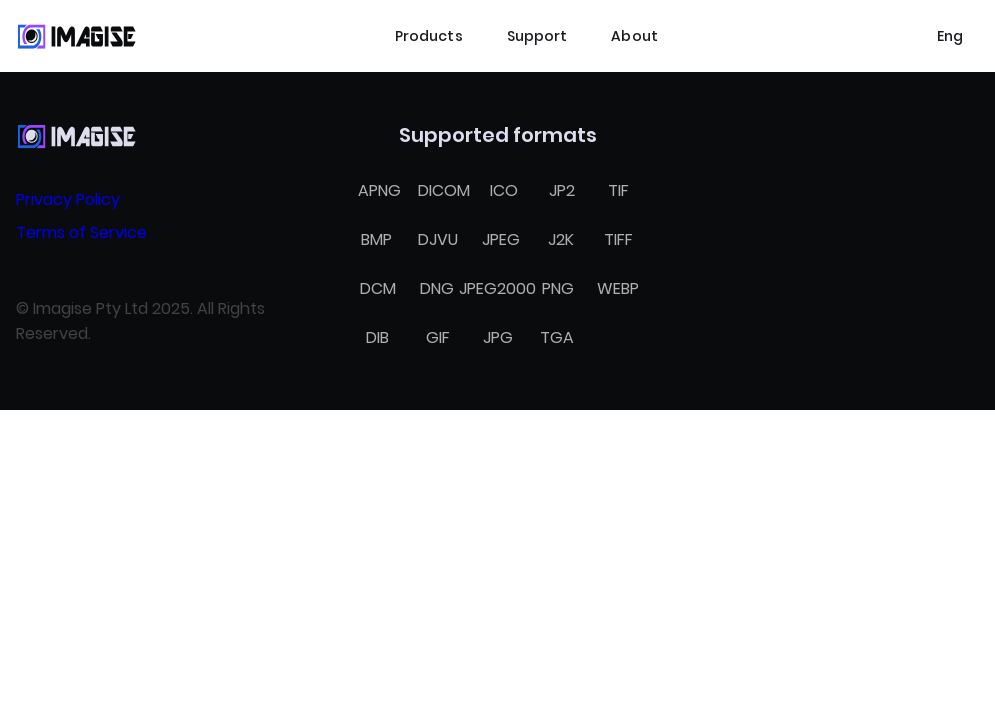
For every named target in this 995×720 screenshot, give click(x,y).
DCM (378, 288)
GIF (438, 337)
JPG (498, 337)
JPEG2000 (497, 288)
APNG (379, 190)
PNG (558, 288)
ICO (504, 190)
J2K (561, 239)
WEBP (618, 288)
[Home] (76, 36)
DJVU (438, 239)
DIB (377, 337)
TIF (618, 190)
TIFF (618, 239)
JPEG (501, 239)
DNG (437, 288)
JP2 (562, 190)
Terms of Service (81, 232)
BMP (376, 239)
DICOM (444, 190)
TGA (557, 337)
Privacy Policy (68, 199)
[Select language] (950, 36)
